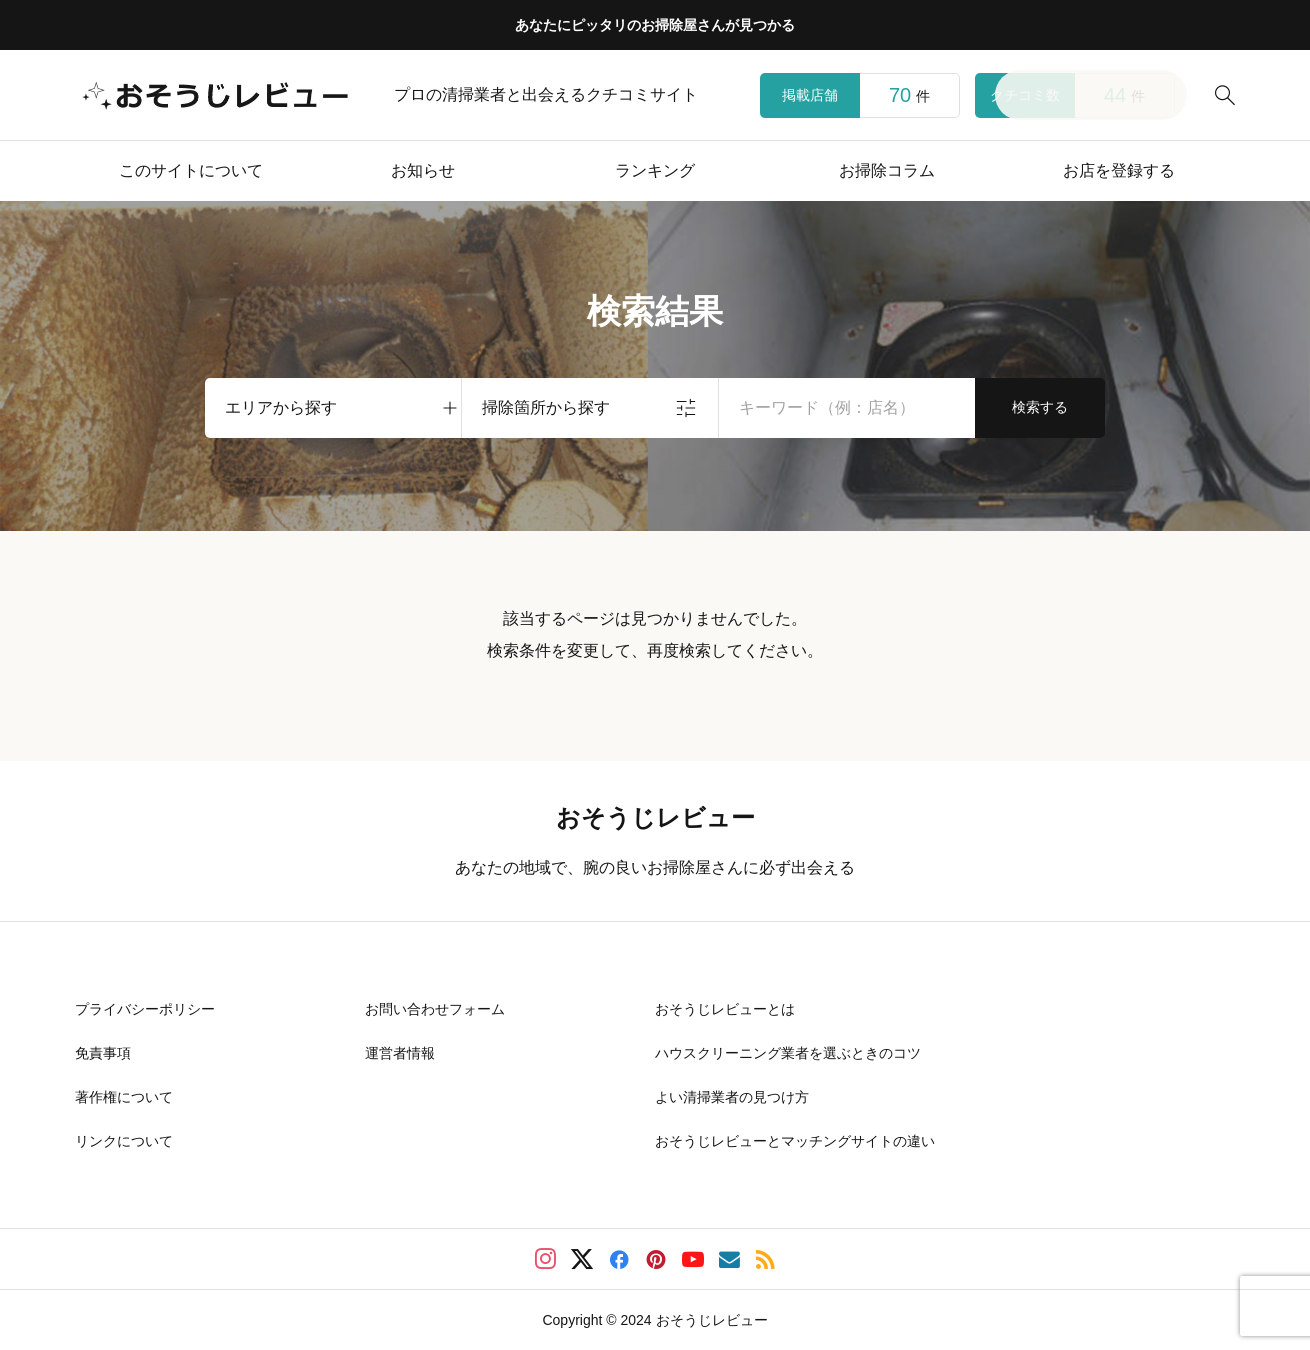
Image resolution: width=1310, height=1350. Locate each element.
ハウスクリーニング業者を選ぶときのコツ (788, 1053)
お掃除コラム (887, 170)
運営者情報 (400, 1053)
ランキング (655, 170)
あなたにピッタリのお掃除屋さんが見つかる (655, 25)
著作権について (124, 1097)
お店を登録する (1119, 170)
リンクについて (124, 1141)
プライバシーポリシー (145, 1009)
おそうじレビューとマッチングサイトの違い (795, 1141)
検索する (1040, 407)
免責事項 (103, 1053)
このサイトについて (191, 170)
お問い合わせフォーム (435, 1009)
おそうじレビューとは (725, 1009)
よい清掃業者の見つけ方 (732, 1097)
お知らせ (423, 170)
